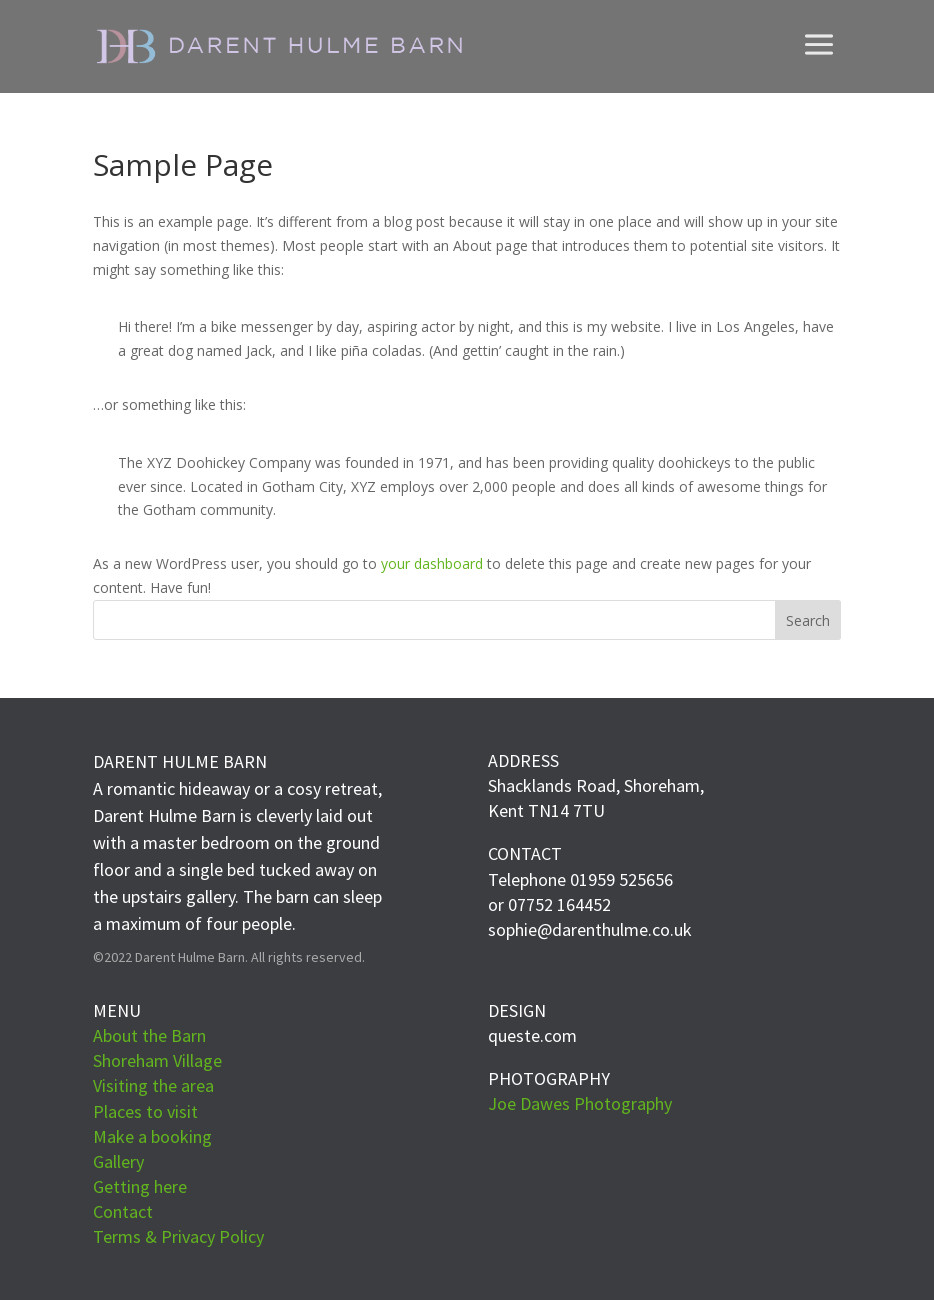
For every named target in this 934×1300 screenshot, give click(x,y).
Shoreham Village (157, 1060)
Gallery (118, 1161)
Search (808, 620)
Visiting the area (153, 1085)
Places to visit (145, 1111)
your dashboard (432, 563)
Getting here (140, 1186)
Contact (123, 1211)
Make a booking (152, 1136)
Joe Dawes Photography (580, 1103)
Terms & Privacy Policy (178, 1236)
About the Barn (149, 1035)
